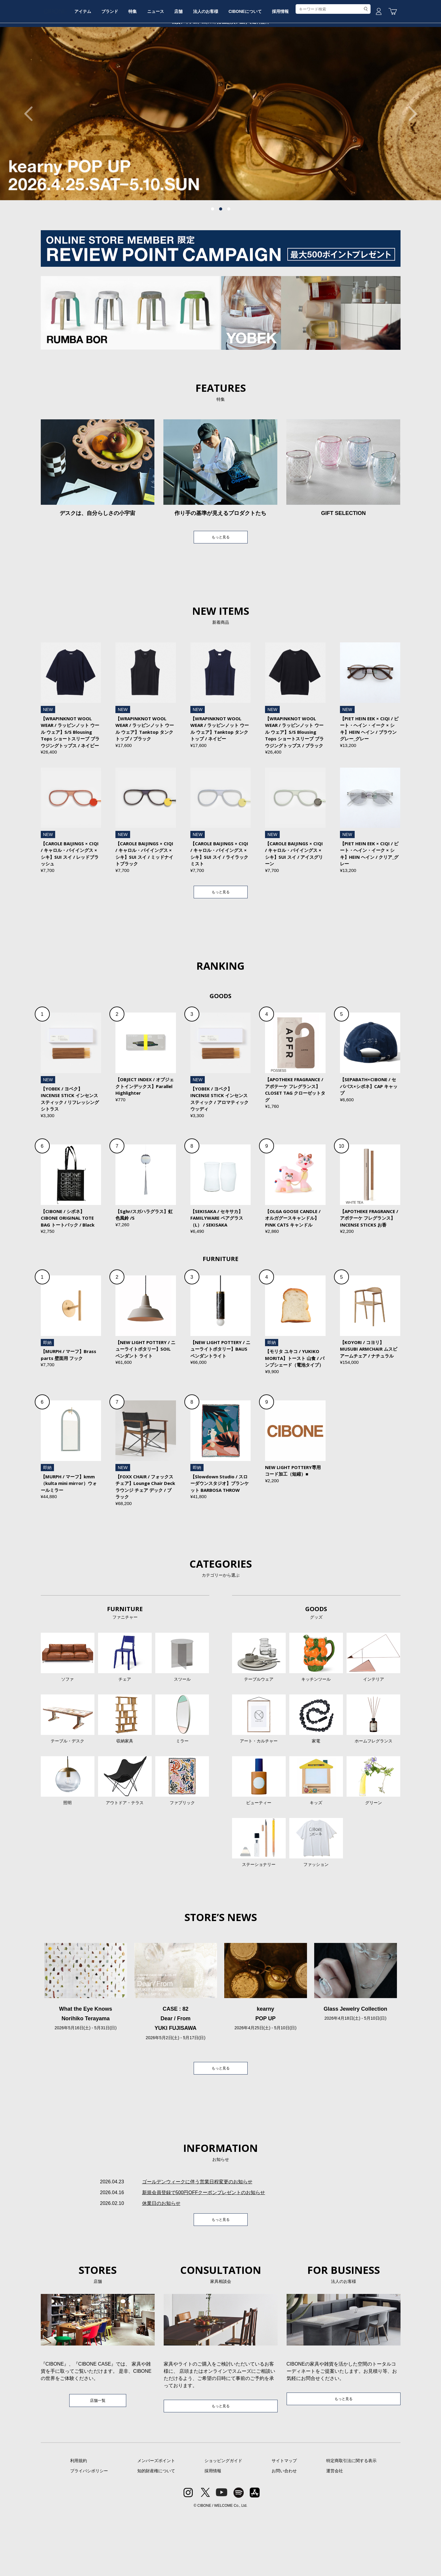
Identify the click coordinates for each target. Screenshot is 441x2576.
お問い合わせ (284, 2532)
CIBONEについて (295, 63)
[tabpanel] (220, 158)
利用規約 (78, 2522)
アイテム (105, 63)
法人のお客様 (251, 63)
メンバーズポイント (156, 2522)
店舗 (220, 63)
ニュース (192, 63)
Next (409, 158)
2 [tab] (221, 254)
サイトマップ (284, 2522)
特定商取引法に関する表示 (351, 2522)
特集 (165, 63)
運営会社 (334, 2532)
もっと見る (220, 583)
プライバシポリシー (89, 2532)
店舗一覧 (97, 2461)
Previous (31, 158)
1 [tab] (213, 254)
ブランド (137, 63)
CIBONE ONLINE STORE (221, 45)
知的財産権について (156, 2532)
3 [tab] (229, 254)
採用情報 (335, 63)
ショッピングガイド (223, 2522)
